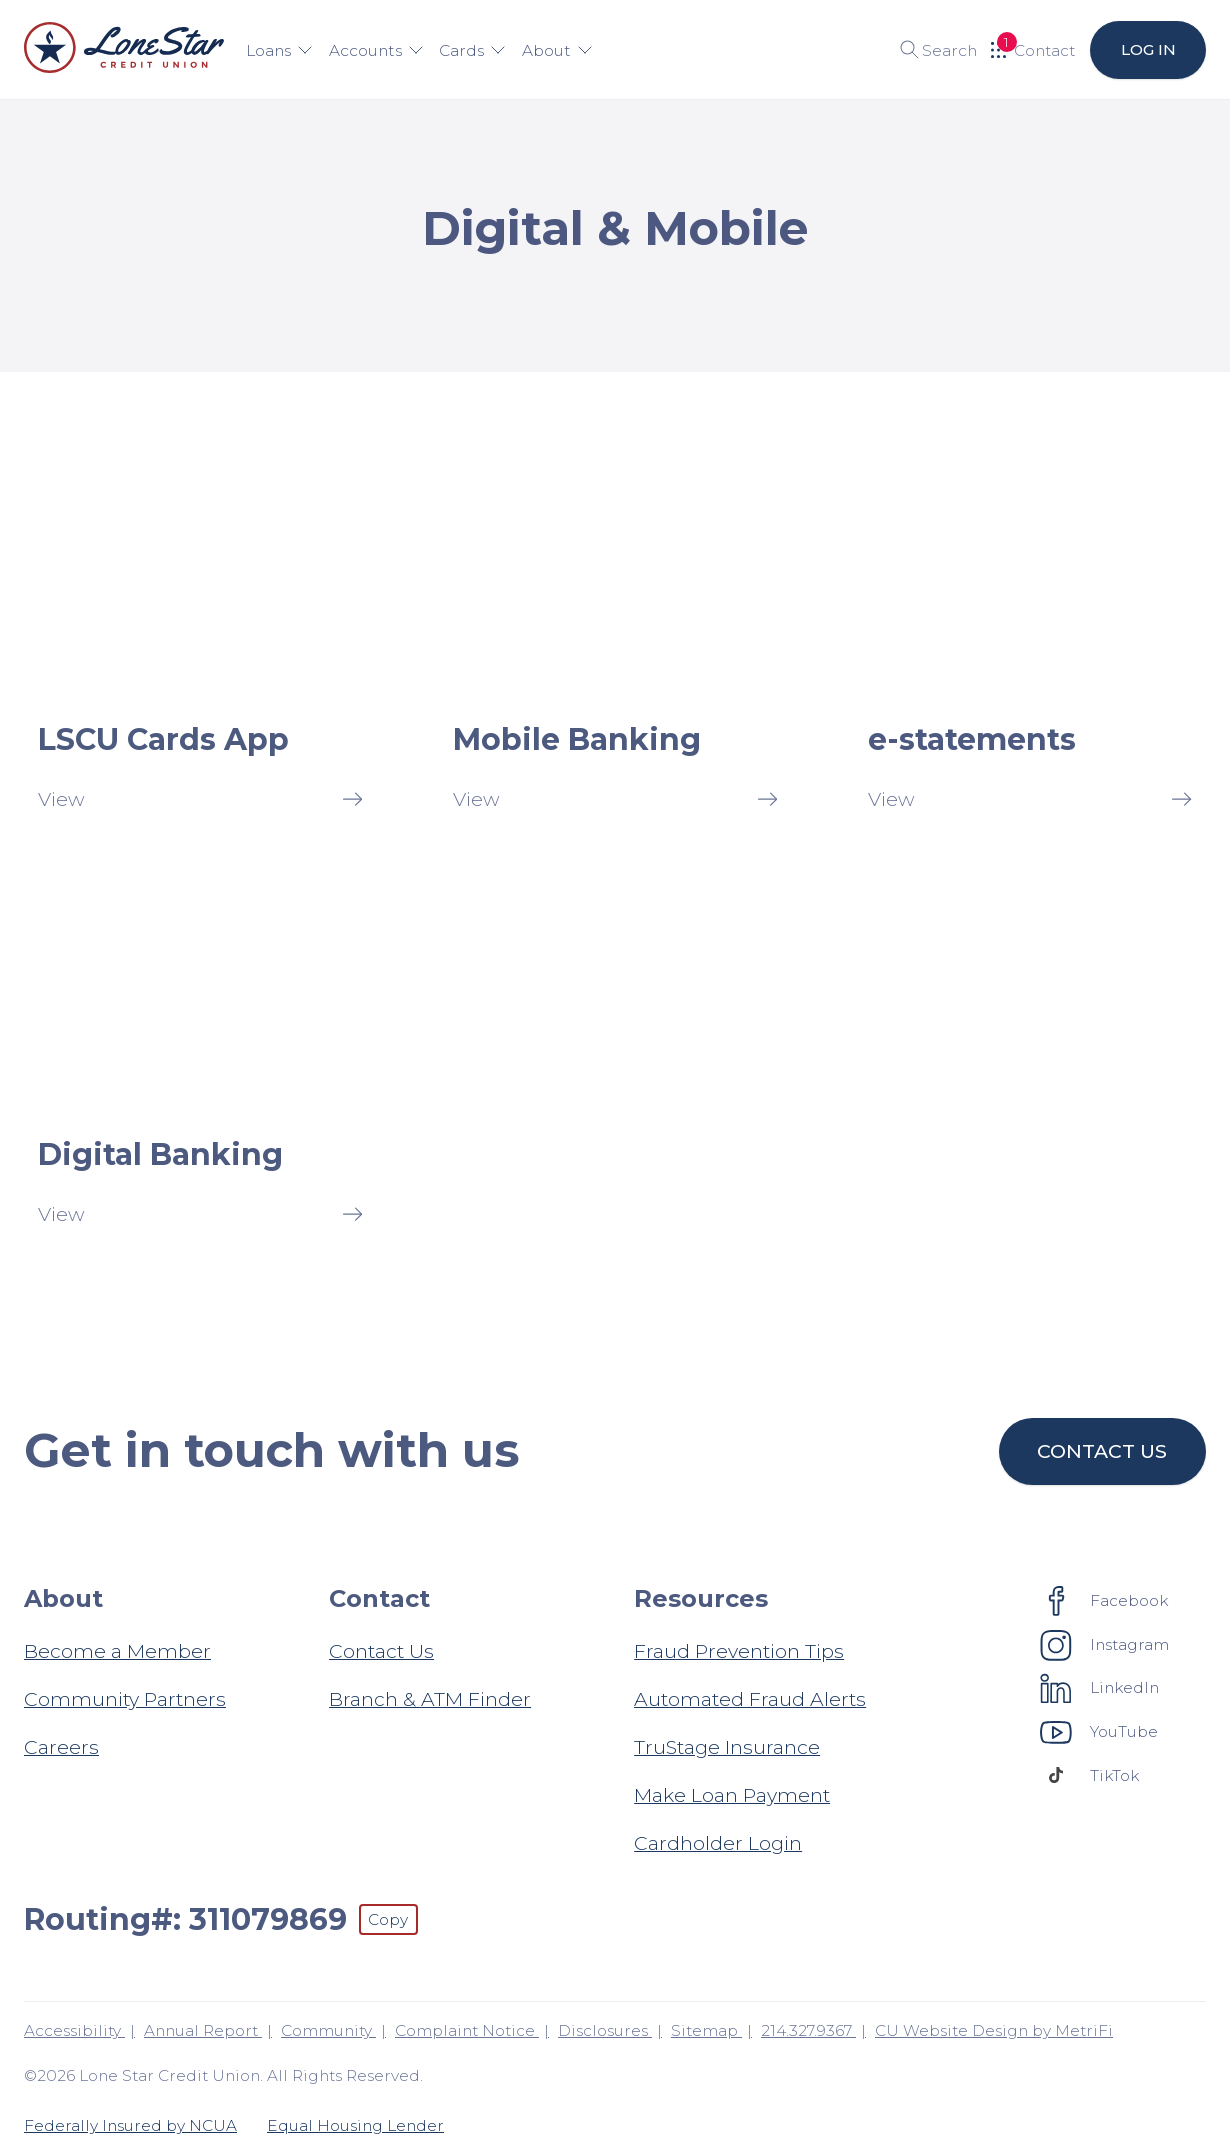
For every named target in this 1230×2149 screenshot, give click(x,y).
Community (328, 2030)
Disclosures (605, 2030)
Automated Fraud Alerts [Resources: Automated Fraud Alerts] (750, 1699)
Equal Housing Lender (355, 2125)
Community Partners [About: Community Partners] (125, 1699)
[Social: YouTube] (1099, 1731)
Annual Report (203, 2030)
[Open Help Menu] (1033, 50)
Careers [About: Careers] (61, 1747)
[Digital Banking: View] (200, 1064)
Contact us (1103, 1451)
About (555, 50)
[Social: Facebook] (1104, 1600)
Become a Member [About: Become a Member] (117, 1651)
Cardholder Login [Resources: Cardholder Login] (718, 1843)
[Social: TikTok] (1090, 1775)
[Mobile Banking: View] (615, 649)
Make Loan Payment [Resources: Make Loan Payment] (732, 1795)
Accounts (375, 50)
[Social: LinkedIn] (1100, 1688)
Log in (1147, 49)
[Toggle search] (931, 50)
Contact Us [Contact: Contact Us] (381, 1651)
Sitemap (706, 2030)
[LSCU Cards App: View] (200, 649)
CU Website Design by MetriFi (994, 2030)
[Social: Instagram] (1105, 1644)
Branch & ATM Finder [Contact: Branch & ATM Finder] (430, 1699)
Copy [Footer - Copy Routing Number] (388, 1919)
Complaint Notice (467, 2030)
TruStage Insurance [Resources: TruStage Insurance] (727, 1747)
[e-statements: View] (1030, 649)
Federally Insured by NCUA (130, 2125)
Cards (471, 50)
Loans (279, 50)
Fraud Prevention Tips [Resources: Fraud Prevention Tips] (739, 1651)
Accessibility (74, 2030)
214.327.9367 (808, 2030)
